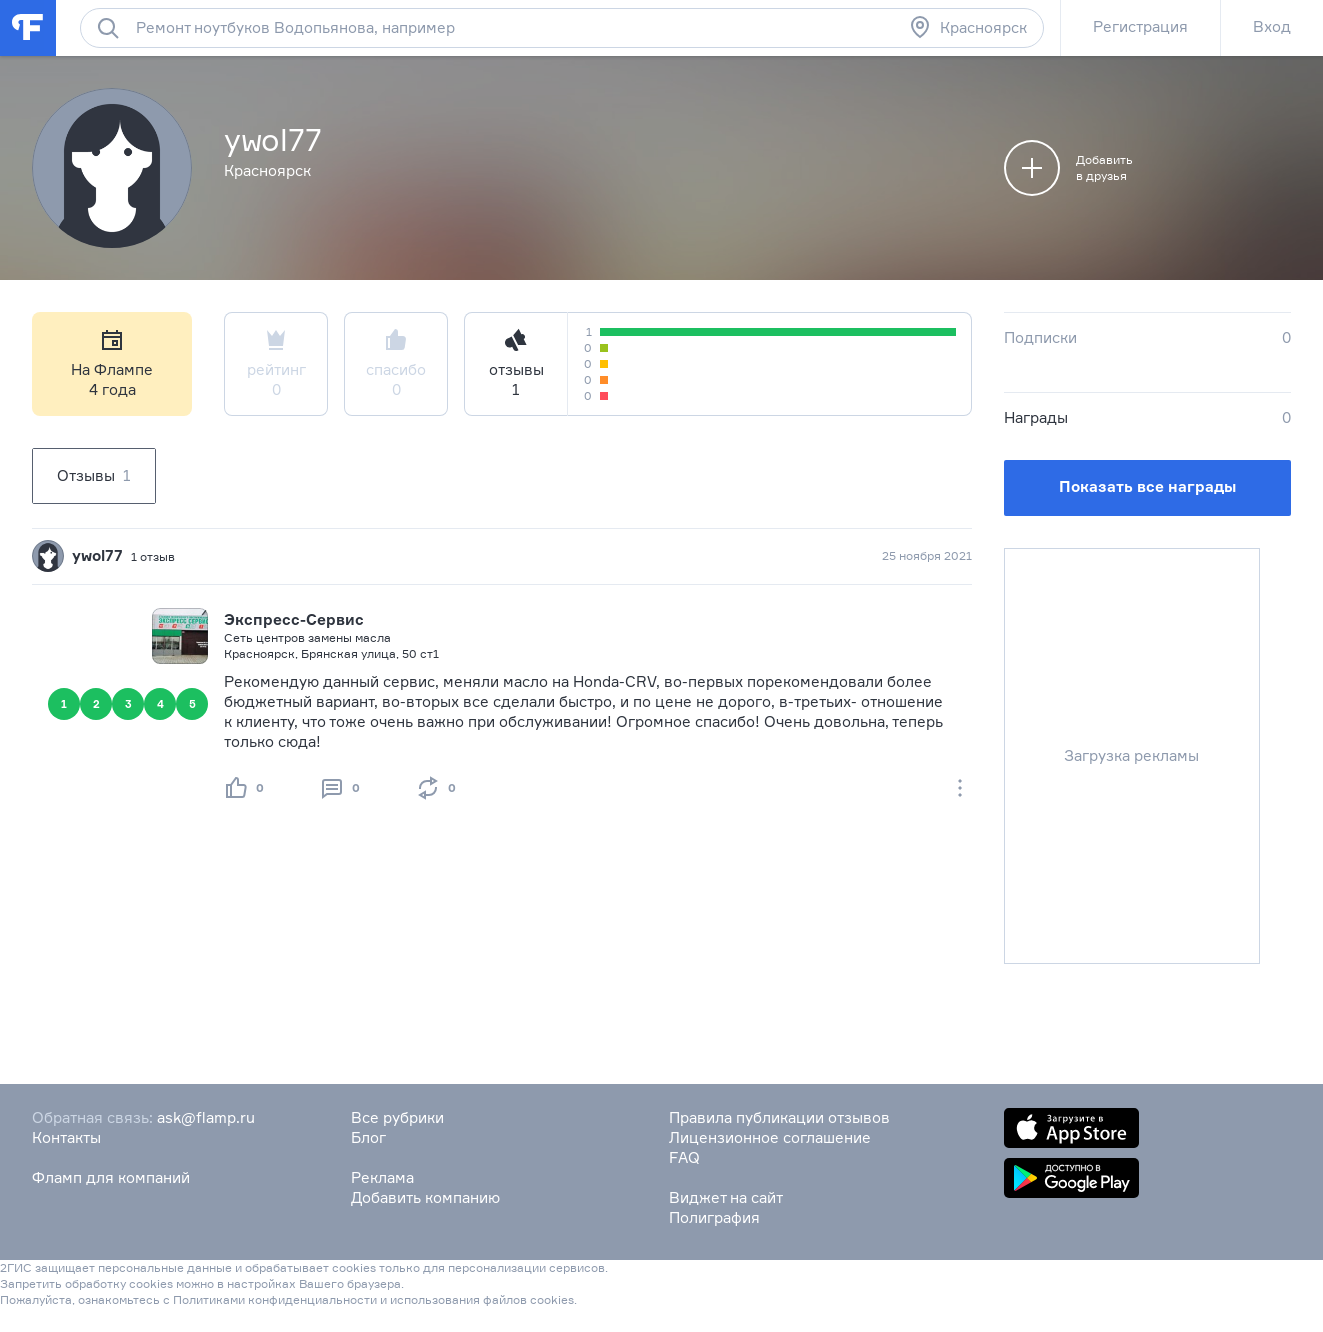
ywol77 (97, 555)
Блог (368, 1137)
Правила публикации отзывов (779, 1117)
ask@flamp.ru (206, 1117)
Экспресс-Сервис (294, 619)
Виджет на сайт (726, 1197)
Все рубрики (397, 1117)
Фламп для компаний (111, 1177)
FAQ (684, 1157)
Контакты (66, 1137)
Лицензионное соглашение (770, 1137)
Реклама (382, 1177)
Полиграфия (714, 1217)
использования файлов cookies (482, 1299)
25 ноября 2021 (927, 555)
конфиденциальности (312, 1299)
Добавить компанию (425, 1197)
